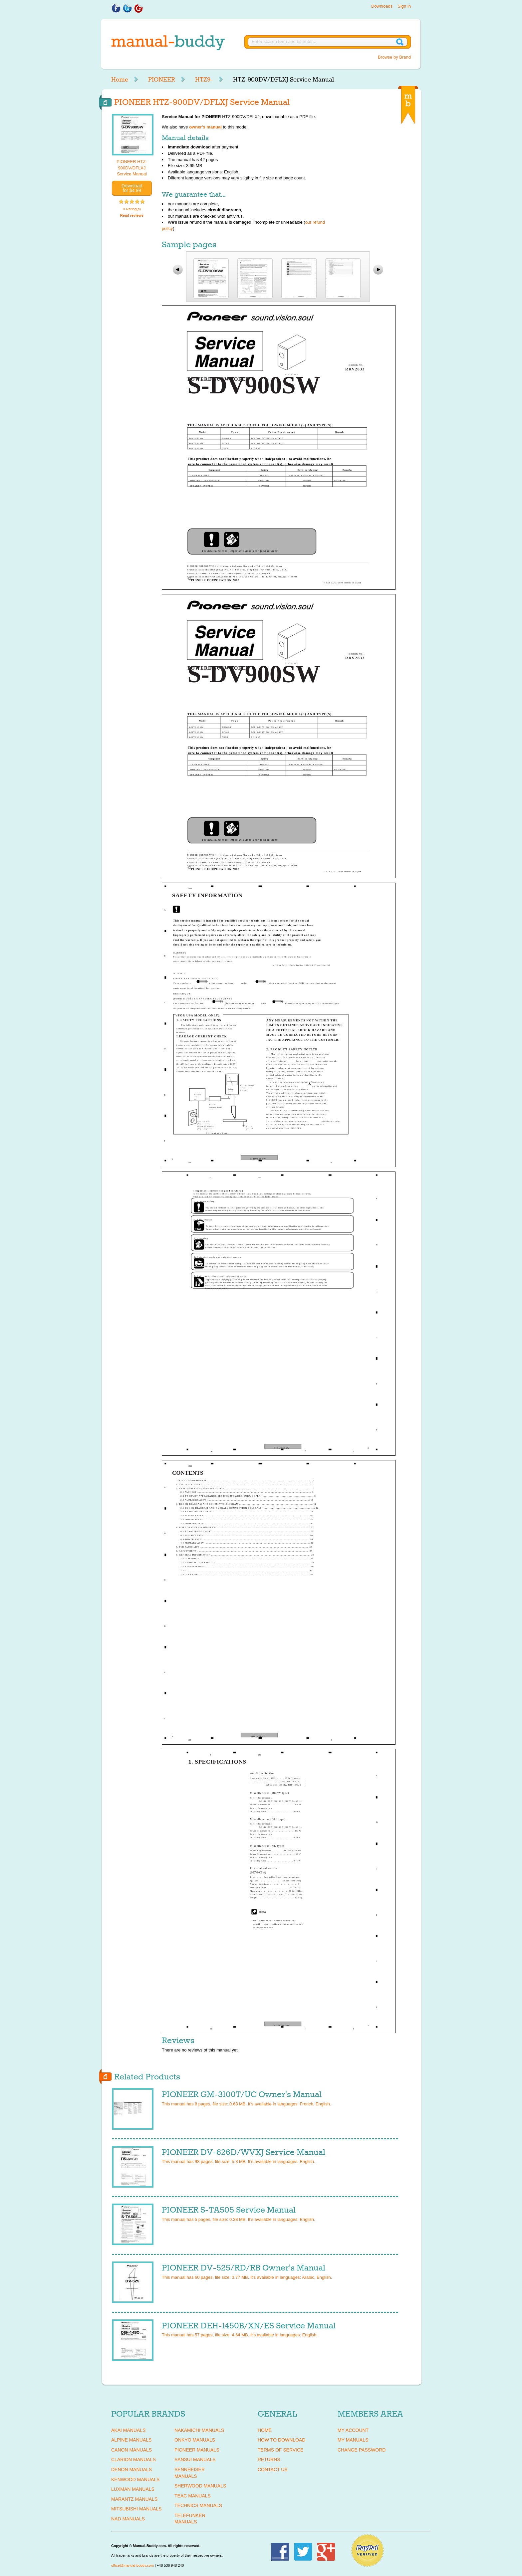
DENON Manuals (131, 2469)
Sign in (404, 6)
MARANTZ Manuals (134, 2499)
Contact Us (273, 2469)
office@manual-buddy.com (132, 2565)
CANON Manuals (131, 2450)
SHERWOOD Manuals (200, 2485)
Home (119, 79)
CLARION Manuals (133, 2459)
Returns (269, 2459)
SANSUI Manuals (195, 2459)
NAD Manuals (128, 2518)
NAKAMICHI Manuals (199, 2430)
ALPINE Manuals (131, 2440)
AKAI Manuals (128, 2430)
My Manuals (353, 2440)
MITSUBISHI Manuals (136, 2508)
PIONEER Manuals (196, 2450)
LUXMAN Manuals (132, 2489)
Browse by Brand (394, 57)
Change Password (362, 2450)
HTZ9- (204, 79)
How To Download (281, 2440)
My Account (353, 2430)
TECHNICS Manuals (198, 2505)
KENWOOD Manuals (135, 2479)
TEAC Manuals (192, 2495)
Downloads (381, 6)
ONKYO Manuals (194, 2440)
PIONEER (161, 79)
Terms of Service (280, 2450)
